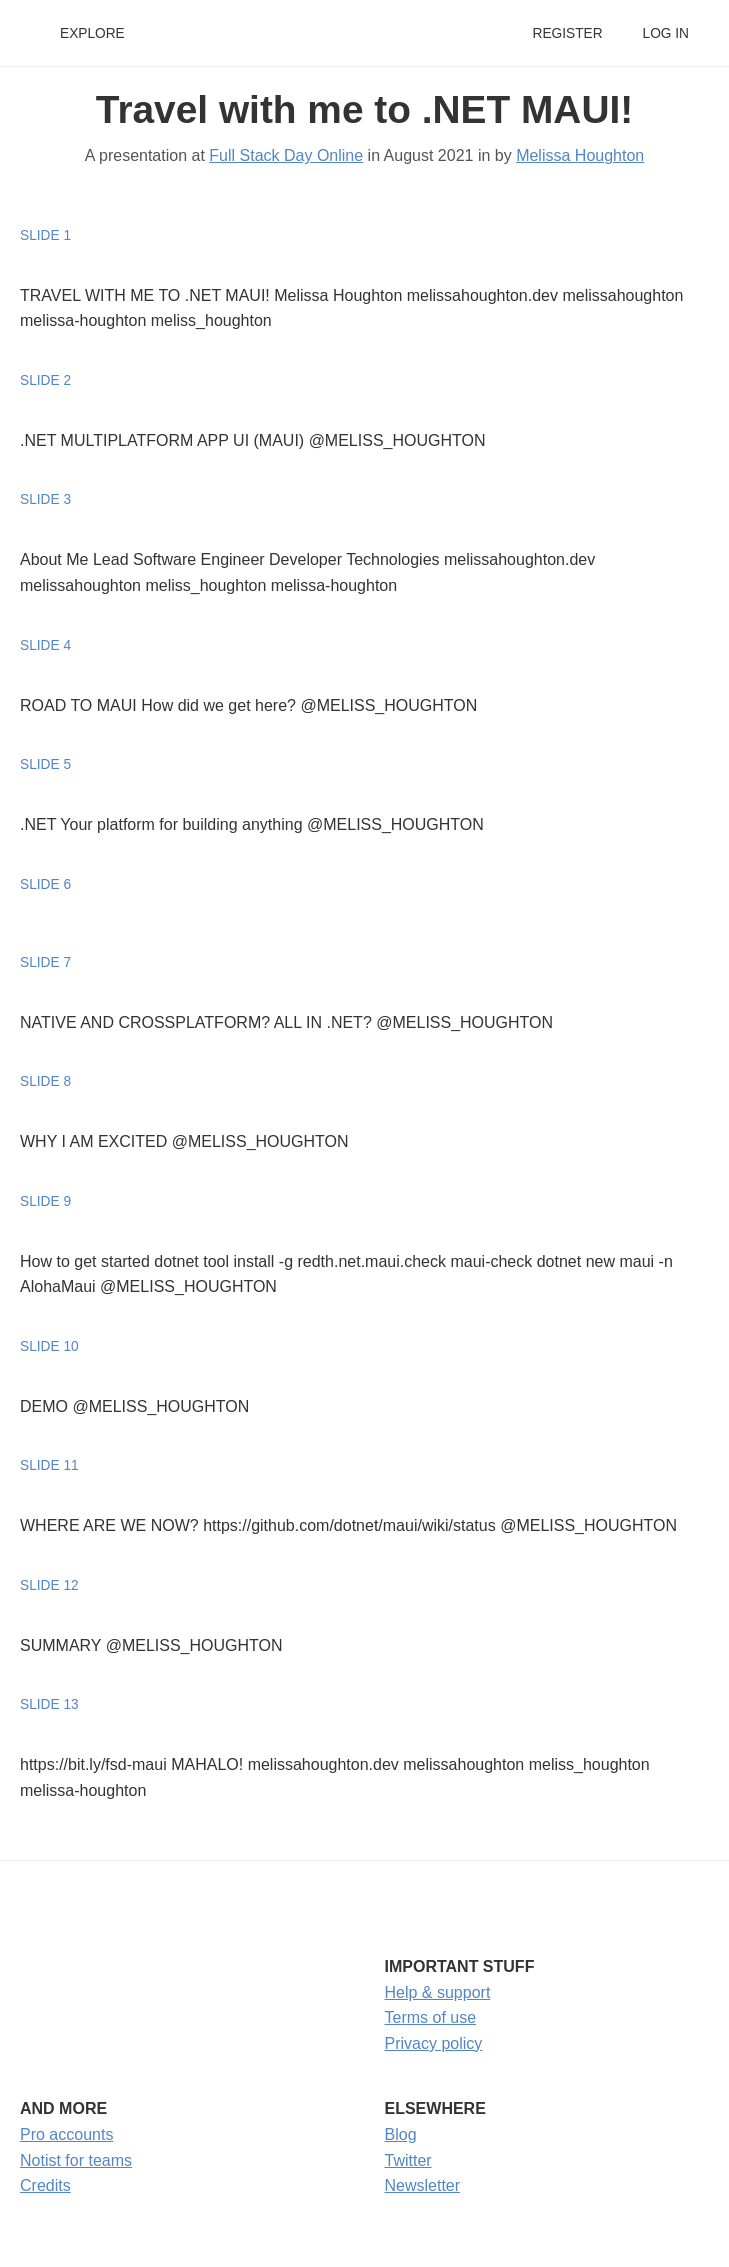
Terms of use (431, 2017)
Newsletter (423, 2185)
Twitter (408, 2160)
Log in (666, 33)
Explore (92, 33)
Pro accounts (66, 2134)
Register (567, 33)
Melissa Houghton (580, 155)
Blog (401, 2134)
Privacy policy (434, 2043)
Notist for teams (76, 2160)
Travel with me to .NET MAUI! (364, 109)
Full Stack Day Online (286, 155)
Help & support (438, 1992)
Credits (45, 2185)
